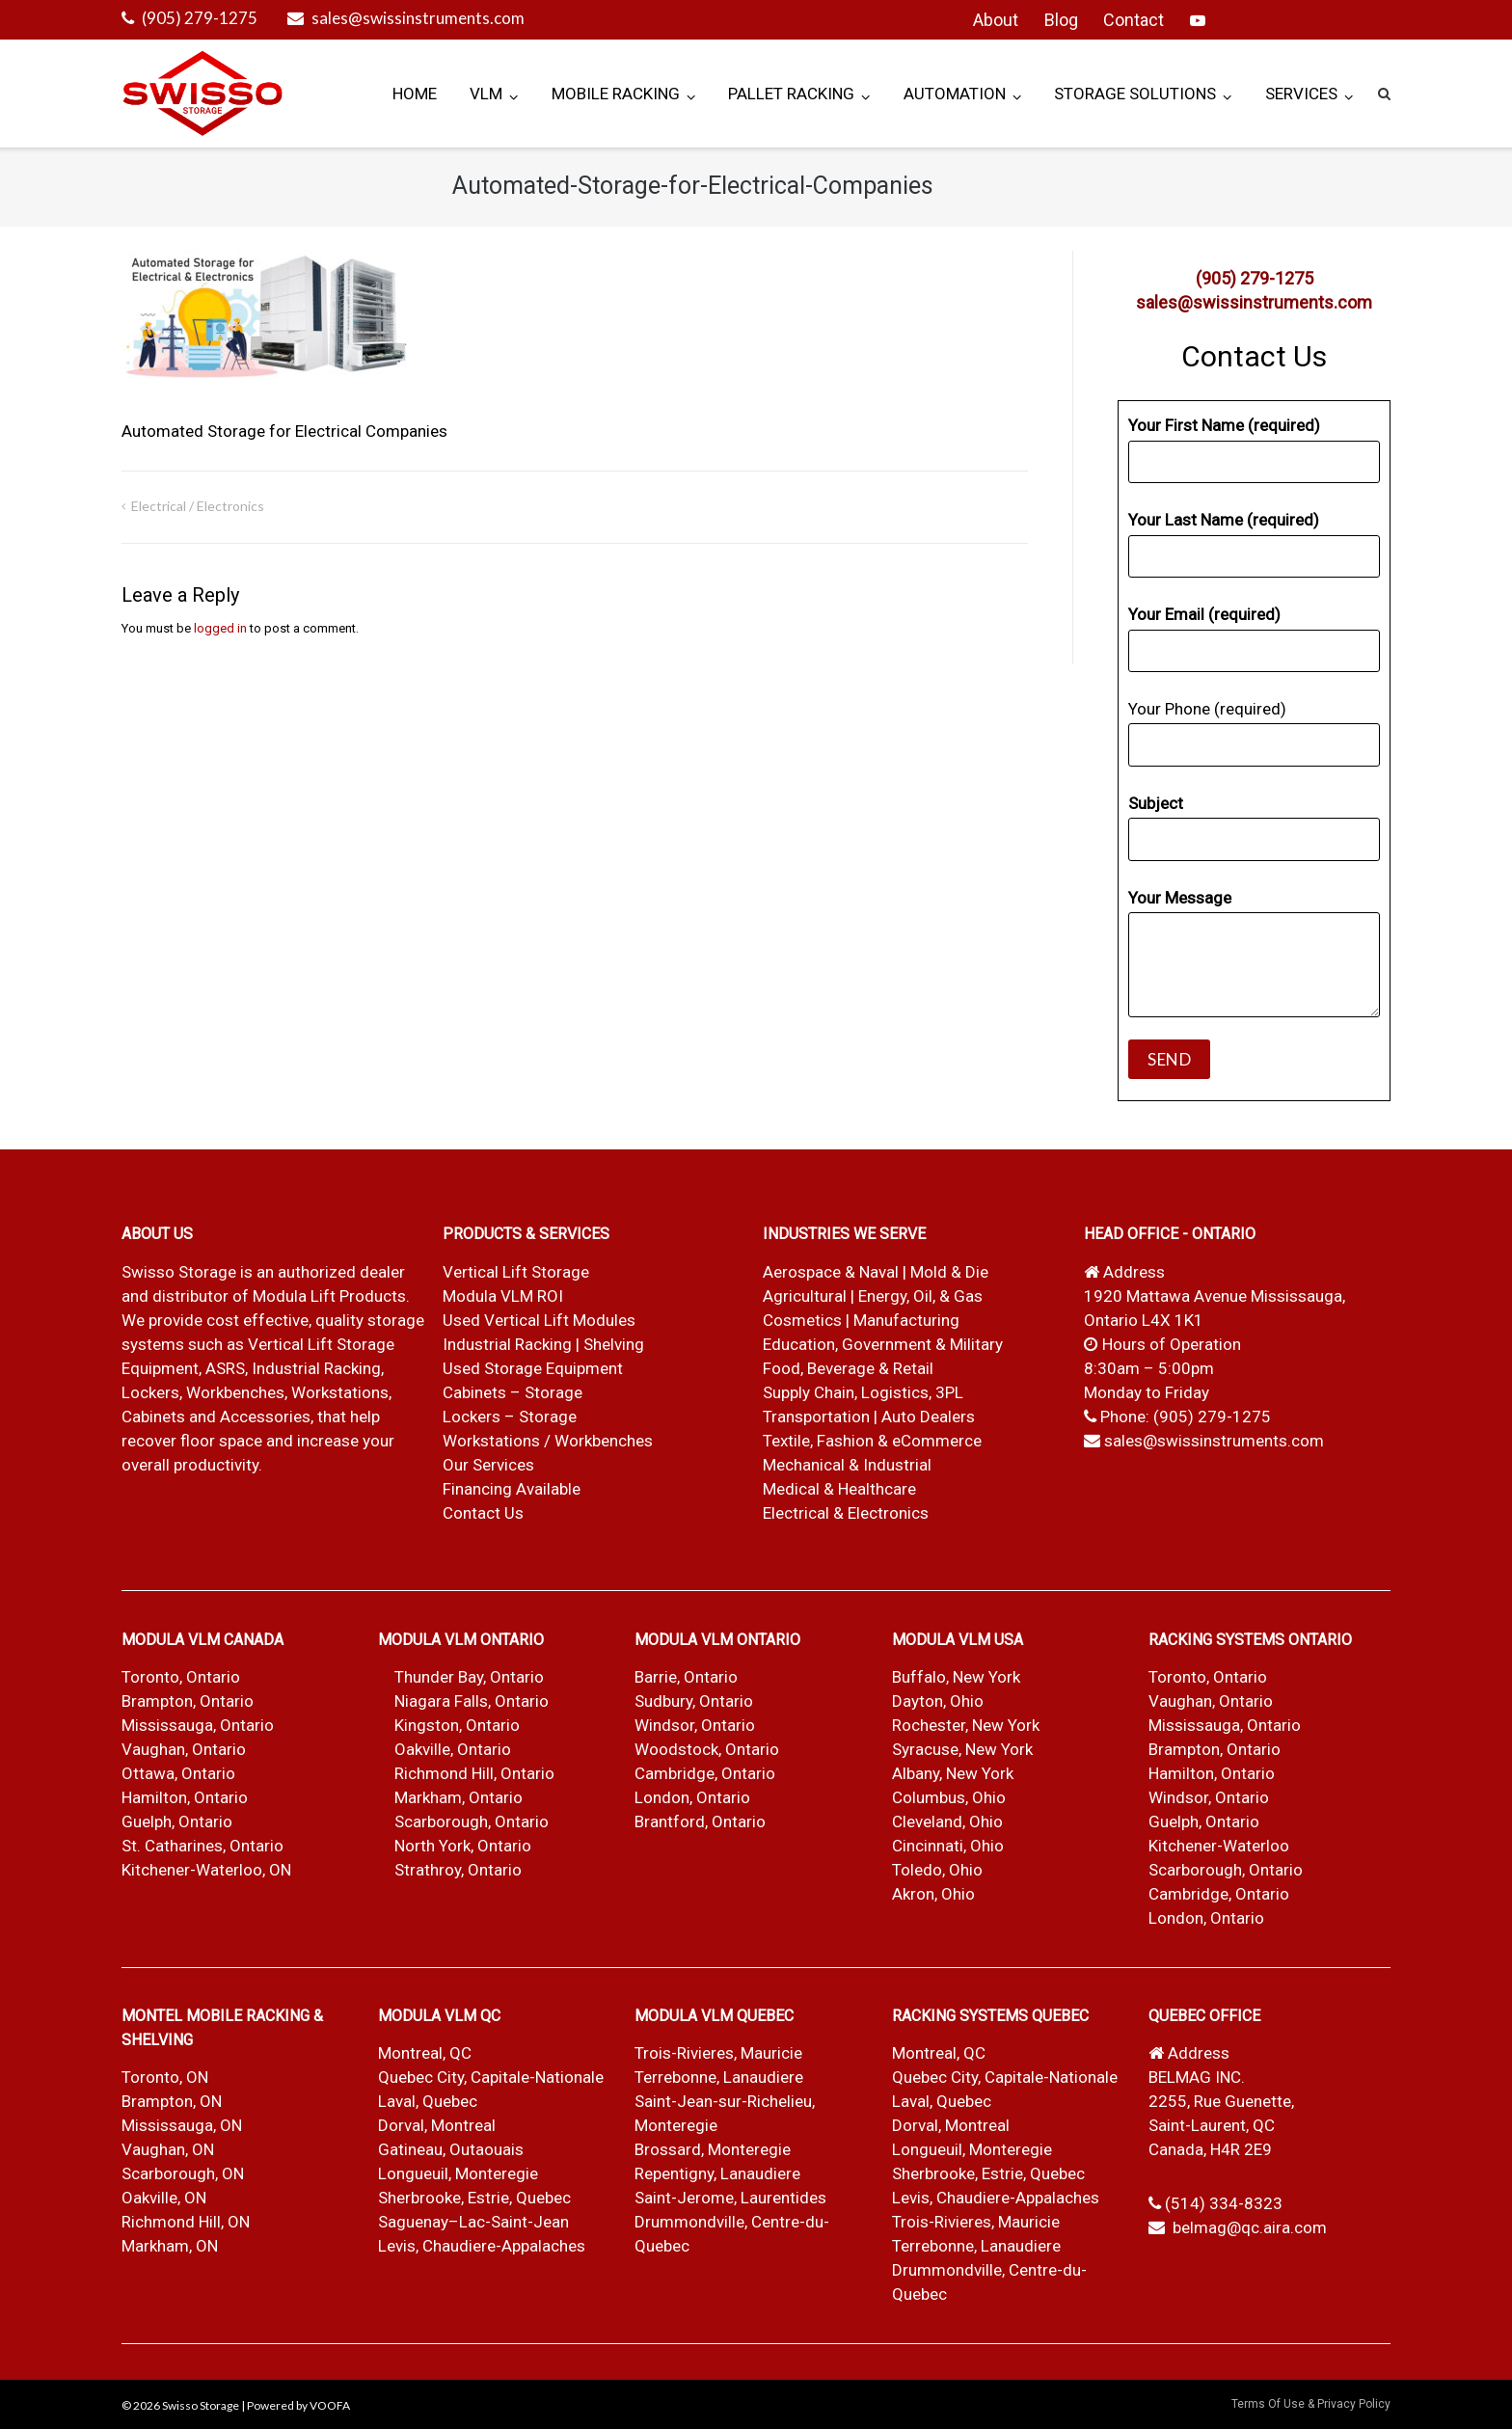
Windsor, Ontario (694, 1725)
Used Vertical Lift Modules (539, 1320)
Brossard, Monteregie (712, 2149)
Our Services (488, 1464)
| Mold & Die (945, 1272)
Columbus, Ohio (949, 1797)
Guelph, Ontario (177, 1821)
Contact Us (483, 1513)
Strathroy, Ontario (458, 1869)
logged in (220, 628)
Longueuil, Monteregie (458, 2173)
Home (414, 93)
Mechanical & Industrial (849, 1464)
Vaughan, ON (168, 2149)
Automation (955, 93)
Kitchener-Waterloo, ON (206, 1869)
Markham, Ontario (458, 1797)
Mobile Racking (616, 93)
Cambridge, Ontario (704, 1773)
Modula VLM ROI (503, 1296)
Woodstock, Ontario (706, 1749)
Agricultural (806, 1296)
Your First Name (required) (1254, 449)
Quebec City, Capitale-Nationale (491, 2077)
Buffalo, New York (956, 1677)
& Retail (905, 1368)
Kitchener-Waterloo (1218, 1845)
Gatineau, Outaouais (451, 2149)
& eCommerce (930, 1440)
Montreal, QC (425, 2053)
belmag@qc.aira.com (1250, 2227)
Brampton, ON (172, 2101)
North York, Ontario (462, 1845)
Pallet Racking (791, 93)
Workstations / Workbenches (548, 1440)
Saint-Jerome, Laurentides (730, 2197)
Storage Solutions (1135, 93)
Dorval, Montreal (437, 2125)
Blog (1061, 20)
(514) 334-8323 (1223, 2203)
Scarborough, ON (183, 2173)
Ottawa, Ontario (178, 1773)
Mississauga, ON (182, 2125)
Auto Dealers (928, 1416)
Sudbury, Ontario (693, 1701)
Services (1301, 93)
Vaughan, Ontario (184, 1749)
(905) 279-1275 (199, 18)
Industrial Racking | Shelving (543, 1344)
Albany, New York (952, 1773)
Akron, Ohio (933, 1893)
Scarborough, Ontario (471, 1821)
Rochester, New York (966, 1725)
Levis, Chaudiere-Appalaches (481, 2245)
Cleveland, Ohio (947, 1821)
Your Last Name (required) (1254, 544)
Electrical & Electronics (846, 1513)
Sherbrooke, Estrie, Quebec (474, 2197)
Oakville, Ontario (452, 1749)
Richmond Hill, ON (186, 2221)
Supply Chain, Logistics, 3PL (863, 1392)
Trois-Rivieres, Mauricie (718, 2053)
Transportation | (822, 1416)
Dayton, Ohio (938, 1701)
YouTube (1197, 20)
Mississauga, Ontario (198, 1725)
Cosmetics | (806, 1320)
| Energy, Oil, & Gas (916, 1296)
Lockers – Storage (510, 1416)
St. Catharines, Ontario (203, 1845)
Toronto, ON (165, 2077)
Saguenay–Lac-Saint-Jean (473, 2221)
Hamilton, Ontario (185, 1797)
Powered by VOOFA (298, 2405)
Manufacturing (906, 1320)
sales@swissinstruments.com (418, 18)
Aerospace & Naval (833, 1272)
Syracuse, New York (962, 1749)
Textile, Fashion (818, 1440)
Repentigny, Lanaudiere (717, 2173)
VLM (486, 93)
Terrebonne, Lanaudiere (718, 2077)
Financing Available (511, 1488)
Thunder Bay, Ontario (469, 1677)
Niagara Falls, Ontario (471, 1701)
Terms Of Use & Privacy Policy (1310, 2404)
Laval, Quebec (427, 2101)
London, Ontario (692, 1797)
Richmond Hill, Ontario (474, 1773)
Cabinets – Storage (512, 1392)
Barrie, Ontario (686, 1677)
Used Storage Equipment (533, 1368)
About (995, 20)
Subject (1254, 827)
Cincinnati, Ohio (948, 1845)
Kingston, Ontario (457, 1725)
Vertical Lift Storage (516, 1272)
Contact (1133, 20)
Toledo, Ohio (937, 1869)
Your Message (1254, 952)
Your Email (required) (1254, 638)
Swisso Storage (200, 2405)
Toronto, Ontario (181, 1677)
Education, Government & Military (883, 1344)
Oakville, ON (164, 2197)
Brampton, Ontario (188, 1701)
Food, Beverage (819, 1368)
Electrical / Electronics (197, 506)
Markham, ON (170, 2245)
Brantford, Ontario (700, 1821)
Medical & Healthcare (839, 1488)
